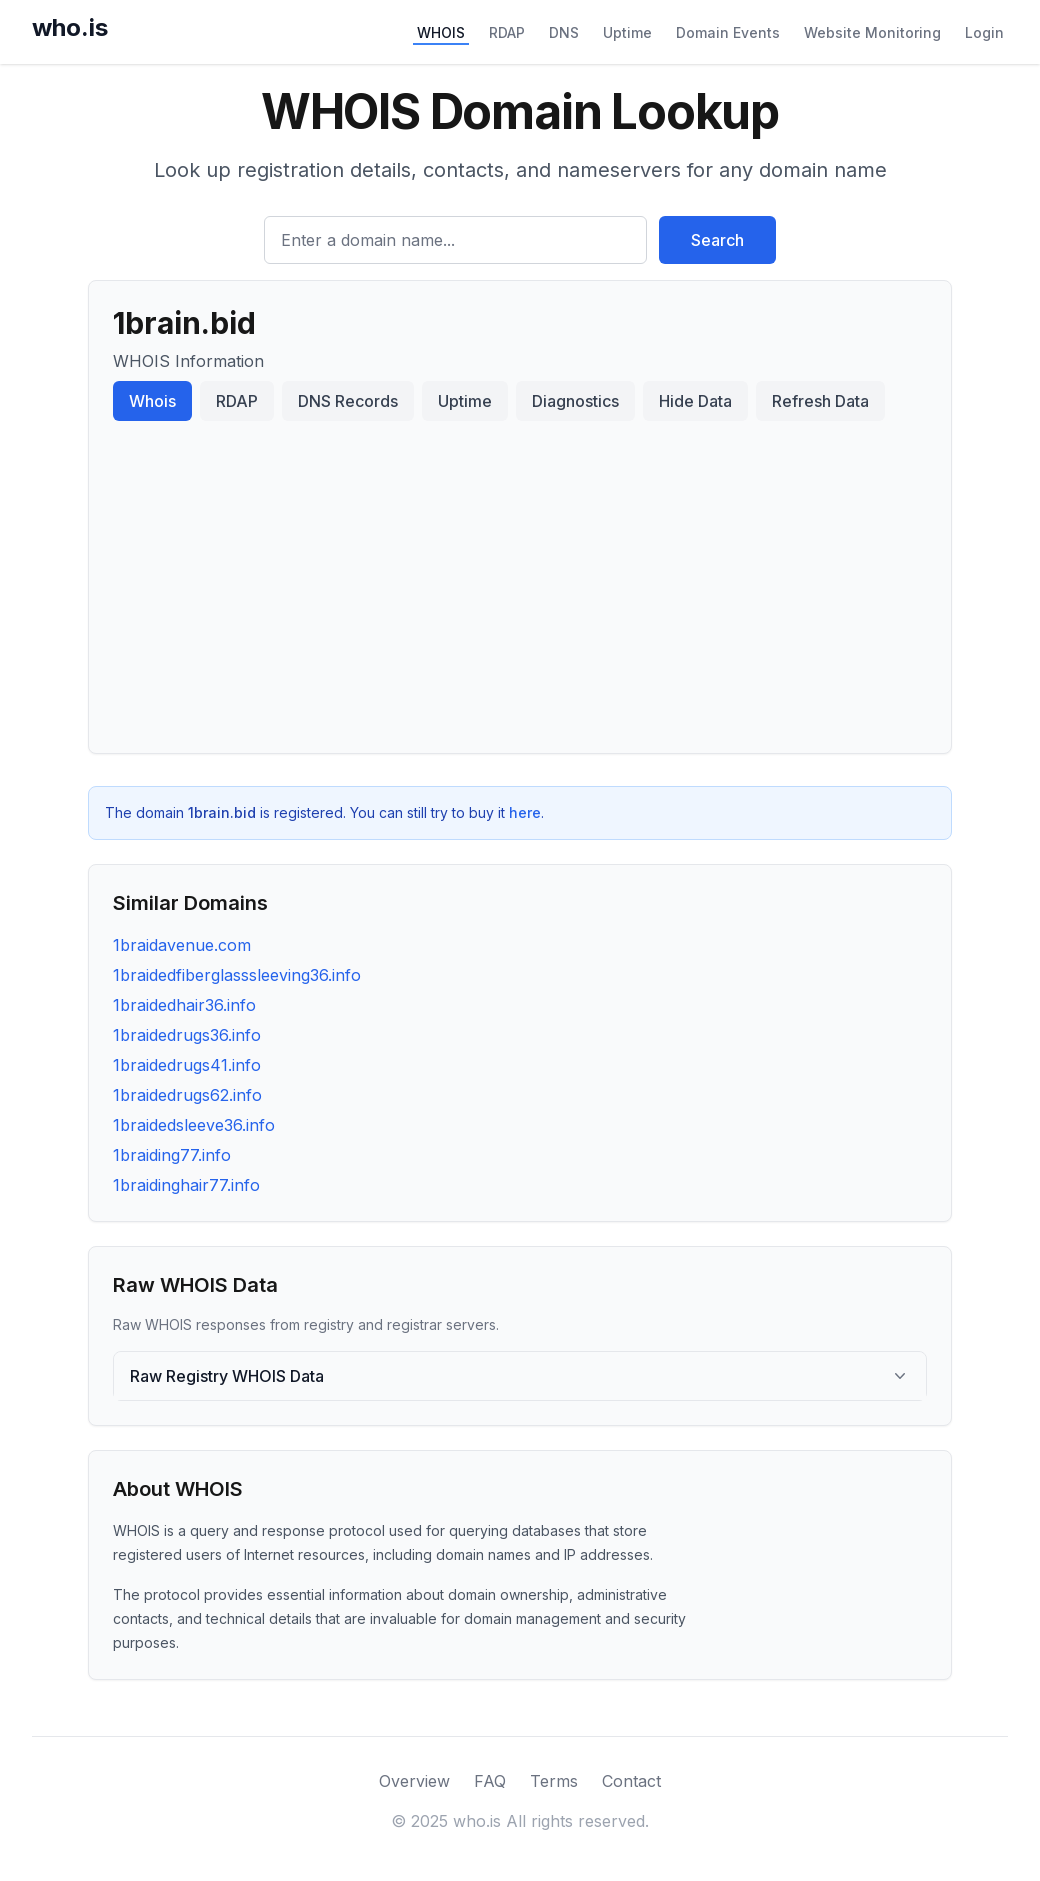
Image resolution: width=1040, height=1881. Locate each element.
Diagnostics (575, 401)
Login (984, 32)
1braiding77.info (172, 1155)
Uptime (627, 32)
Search (717, 240)
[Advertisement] (520, 579)
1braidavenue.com (182, 945)
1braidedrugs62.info (187, 1095)
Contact (631, 1781)
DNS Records (348, 401)
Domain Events (728, 32)
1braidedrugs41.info (187, 1065)
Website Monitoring (872, 32)
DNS (564, 32)
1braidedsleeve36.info (194, 1125)
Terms (554, 1781)
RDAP (507, 32)
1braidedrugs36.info (187, 1035)
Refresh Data (820, 401)
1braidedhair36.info (184, 1005)
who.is (70, 27)
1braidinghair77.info (186, 1185)
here (525, 812)
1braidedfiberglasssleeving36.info (237, 975)
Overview (414, 1781)
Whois (152, 401)
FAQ (490, 1781)
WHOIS (441, 32)
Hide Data (695, 401)
